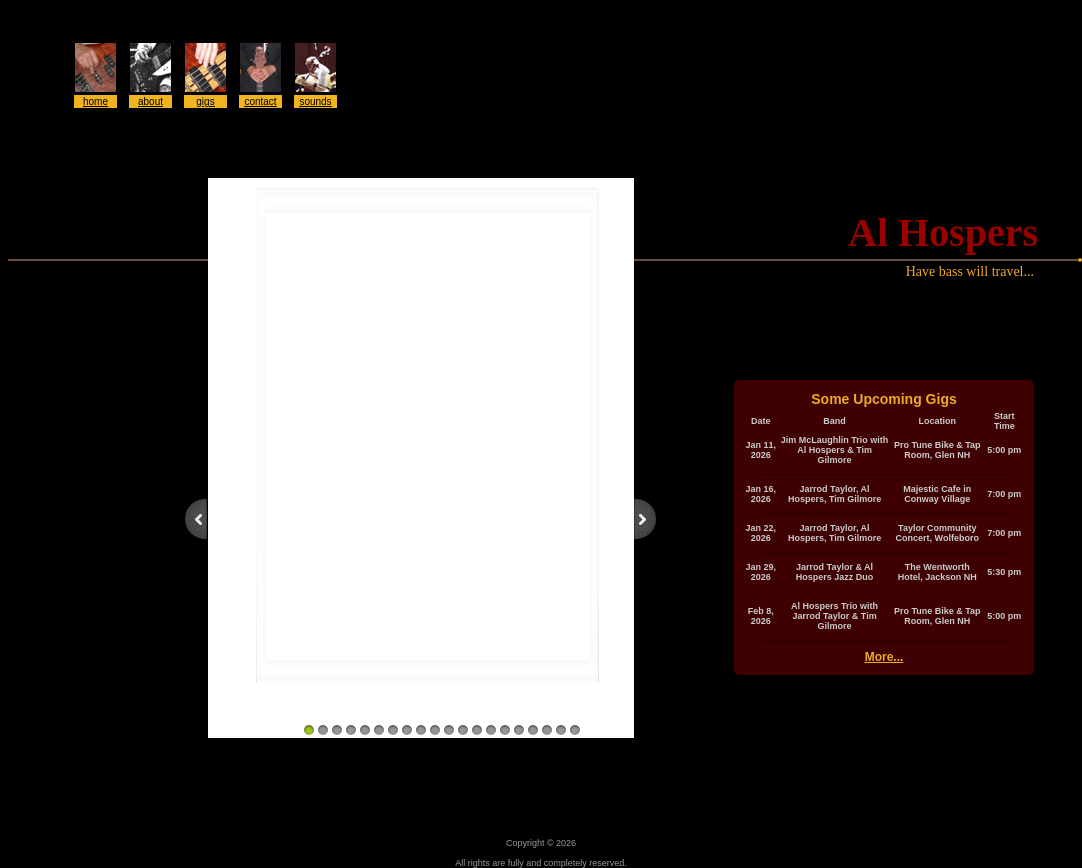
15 (505, 730)
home (95, 101)
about (150, 101)
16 (519, 730)
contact (260, 101)
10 (435, 730)
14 (491, 730)
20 (575, 730)
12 (463, 730)
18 (547, 730)
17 (533, 730)
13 (477, 730)
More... (884, 657)
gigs (205, 101)
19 (561, 730)
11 (449, 730)
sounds (315, 101)
